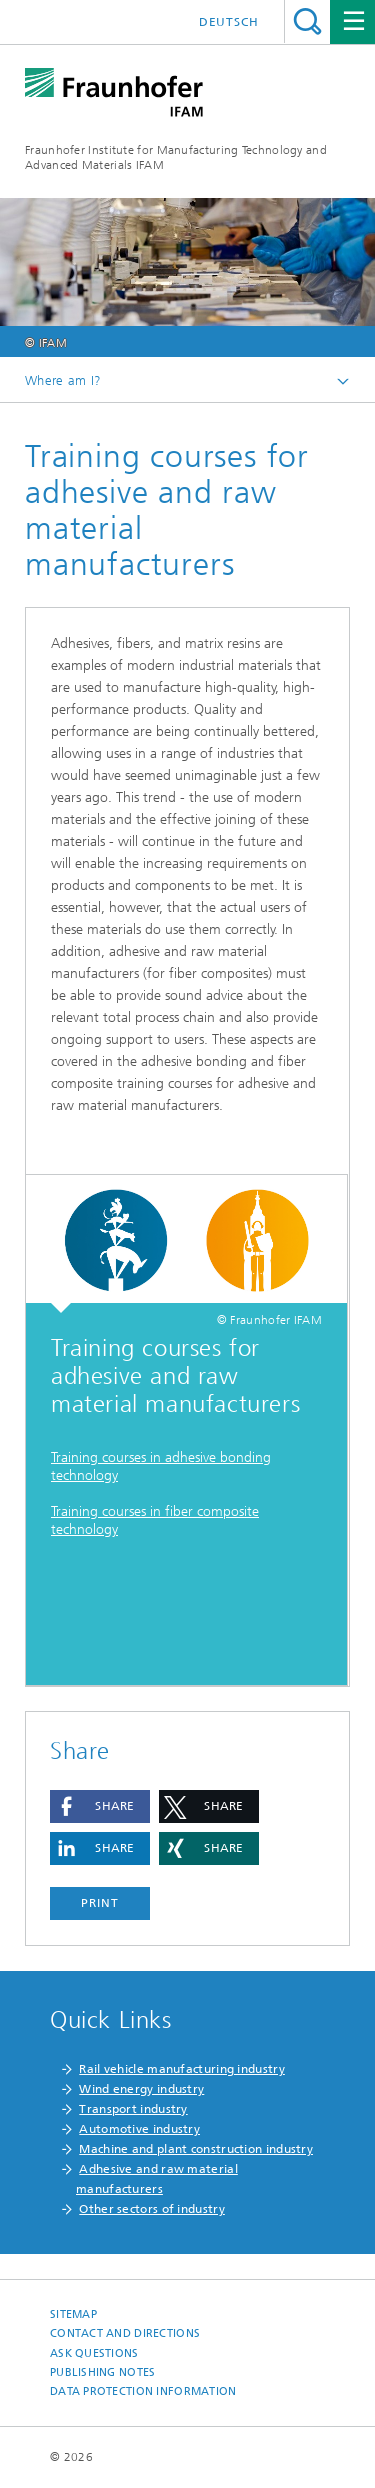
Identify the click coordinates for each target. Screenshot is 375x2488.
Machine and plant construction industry (196, 2149)
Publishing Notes (102, 2372)
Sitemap (73, 2314)
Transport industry (133, 2109)
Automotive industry (139, 2129)
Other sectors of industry (152, 2209)
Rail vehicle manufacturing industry (182, 2069)
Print (100, 1903)
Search (307, 21)
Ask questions (94, 2353)
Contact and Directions (125, 2333)
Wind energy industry (141, 2089)
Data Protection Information (143, 2391)
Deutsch (229, 22)
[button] (100, 1806)
